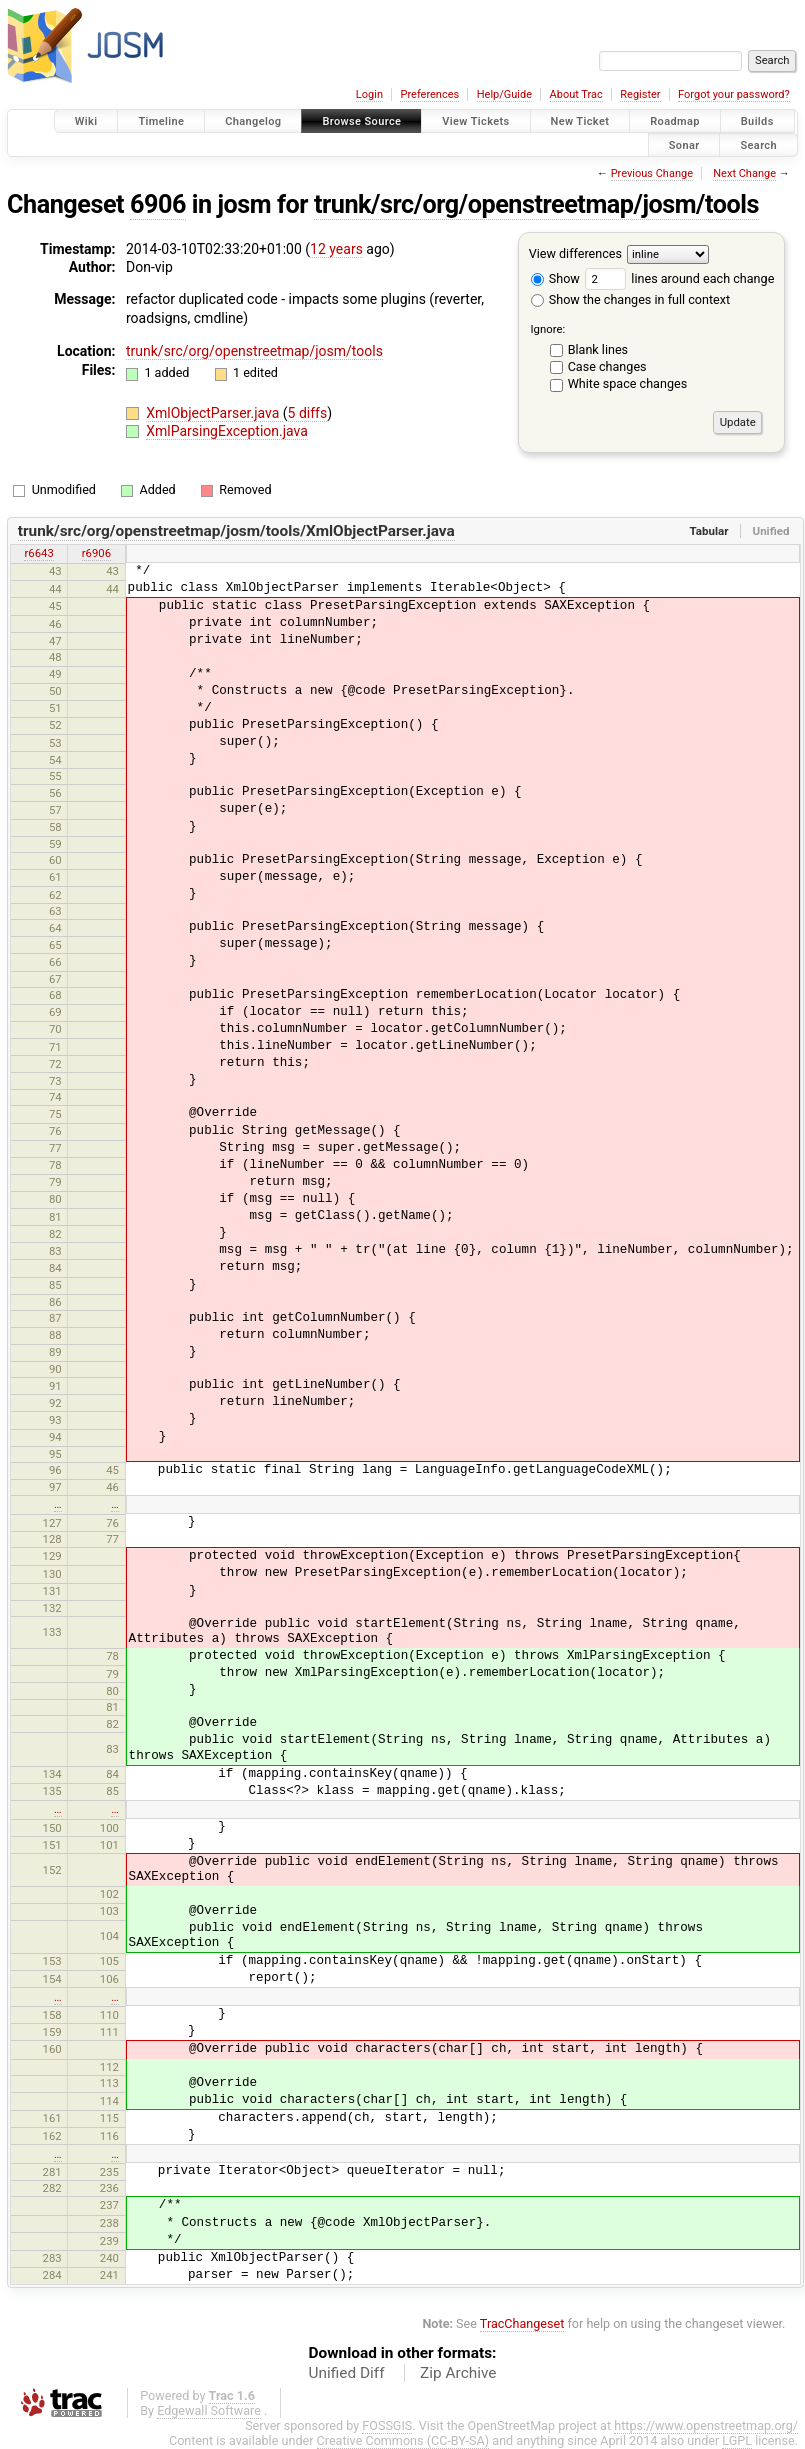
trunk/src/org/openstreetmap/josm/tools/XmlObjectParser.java (236, 531)
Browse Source (361, 121)
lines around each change (679, 278)
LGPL (737, 2440)
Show (555, 278)
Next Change (744, 173)
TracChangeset (522, 2323)
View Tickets (475, 121)
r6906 (96, 553)
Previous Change (652, 173)
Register (640, 94)
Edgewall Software (209, 2410)
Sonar (684, 144)
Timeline (161, 121)
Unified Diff (347, 2373)
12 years (336, 249)
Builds (757, 121)
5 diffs (308, 413)
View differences (575, 253)
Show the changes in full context (630, 299)
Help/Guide (504, 94)
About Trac (576, 94)
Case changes (607, 366)
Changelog (253, 121)
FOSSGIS (387, 2425)
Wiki (86, 121)
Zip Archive (458, 2373)
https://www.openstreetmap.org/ (706, 2425)
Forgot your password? (734, 94)
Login (369, 94)
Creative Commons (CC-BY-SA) (403, 2440)
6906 (158, 204)
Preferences (429, 94)
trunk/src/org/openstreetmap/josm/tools (536, 204)
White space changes (628, 383)
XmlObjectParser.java (214, 413)
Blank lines (598, 349)
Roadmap (675, 121)
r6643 (38, 553)
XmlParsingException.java (227, 431)
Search (758, 144)
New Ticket (580, 121)
